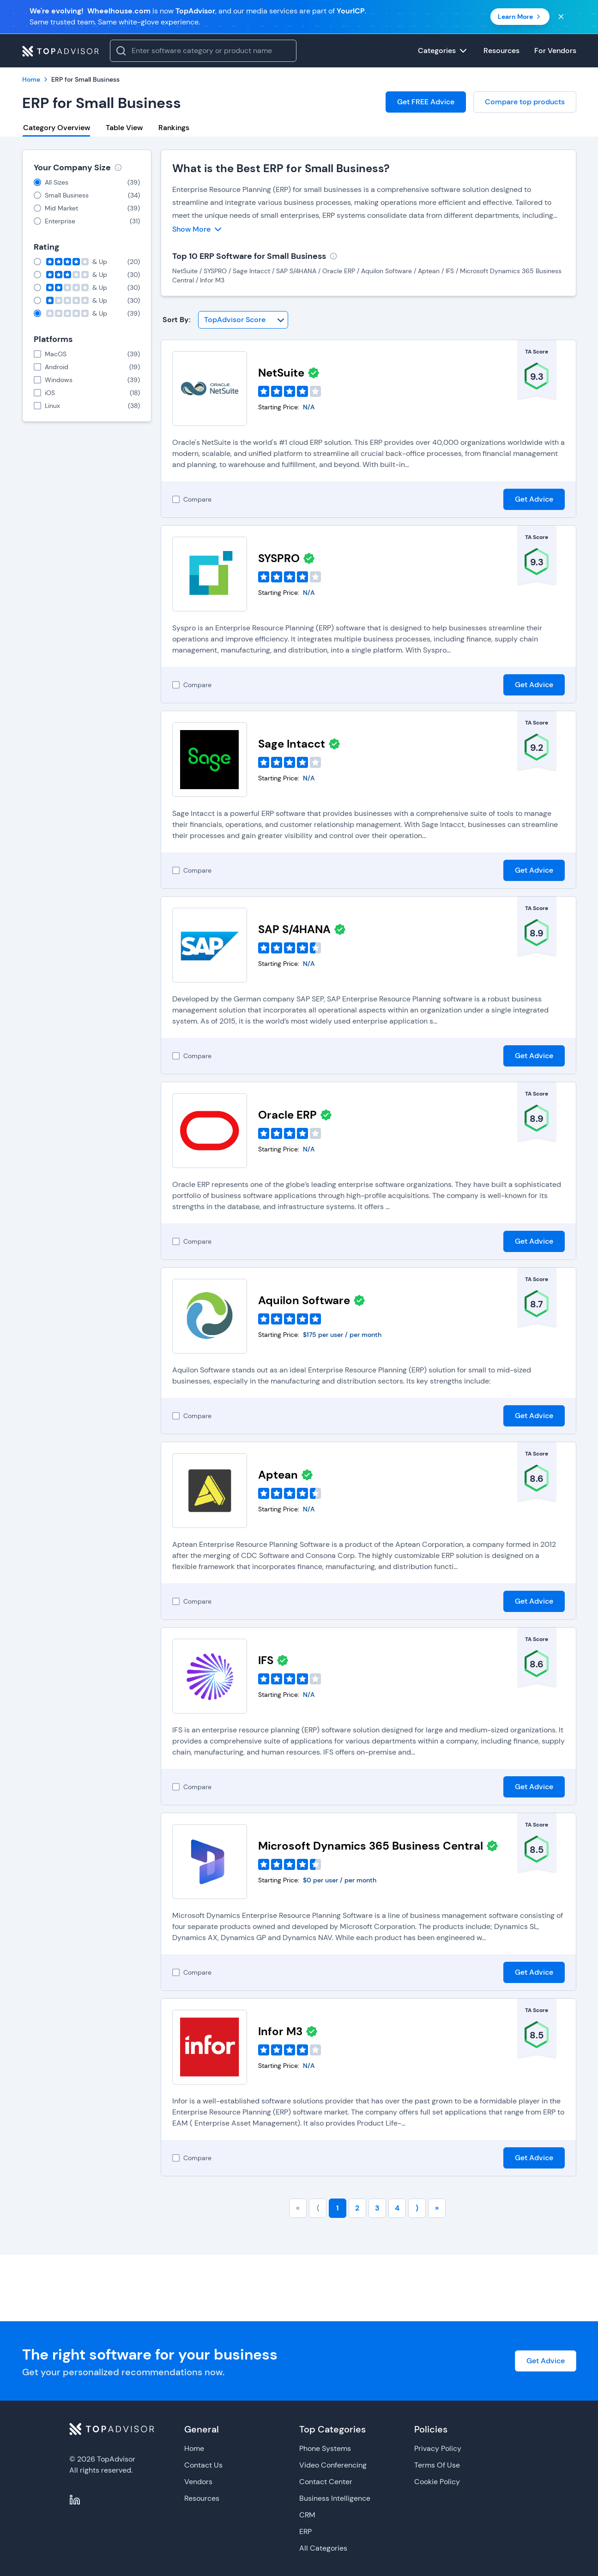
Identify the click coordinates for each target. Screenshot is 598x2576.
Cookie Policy (437, 2481)
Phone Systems (325, 2448)
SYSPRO (279, 558)
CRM (307, 2515)
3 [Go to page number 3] (377, 2208)
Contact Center (325, 2481)
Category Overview (56, 127)
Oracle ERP (287, 1115)
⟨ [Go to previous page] (317, 2208)
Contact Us (203, 2465)
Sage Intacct (291, 744)
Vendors (198, 2481)
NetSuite (281, 372)
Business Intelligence (334, 2498)
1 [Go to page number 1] (337, 2208)
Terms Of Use (437, 2465)
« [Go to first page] (298, 2208)
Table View (124, 127)
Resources (201, 2498)
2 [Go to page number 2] (357, 2208)
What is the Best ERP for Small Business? (281, 168)
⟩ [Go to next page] (417, 2208)
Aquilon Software (304, 1300)
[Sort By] (243, 320)
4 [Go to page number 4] (397, 2208)
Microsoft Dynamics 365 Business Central (370, 1846)
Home (194, 2448)
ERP (305, 2531)
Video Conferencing (333, 2465)
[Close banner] (561, 16)
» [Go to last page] (437, 2208)
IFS (265, 1660)
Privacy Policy (437, 2448)
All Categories (323, 2548)
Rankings (173, 127)
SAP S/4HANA (294, 929)
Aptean (278, 1475)
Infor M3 (280, 2031)
